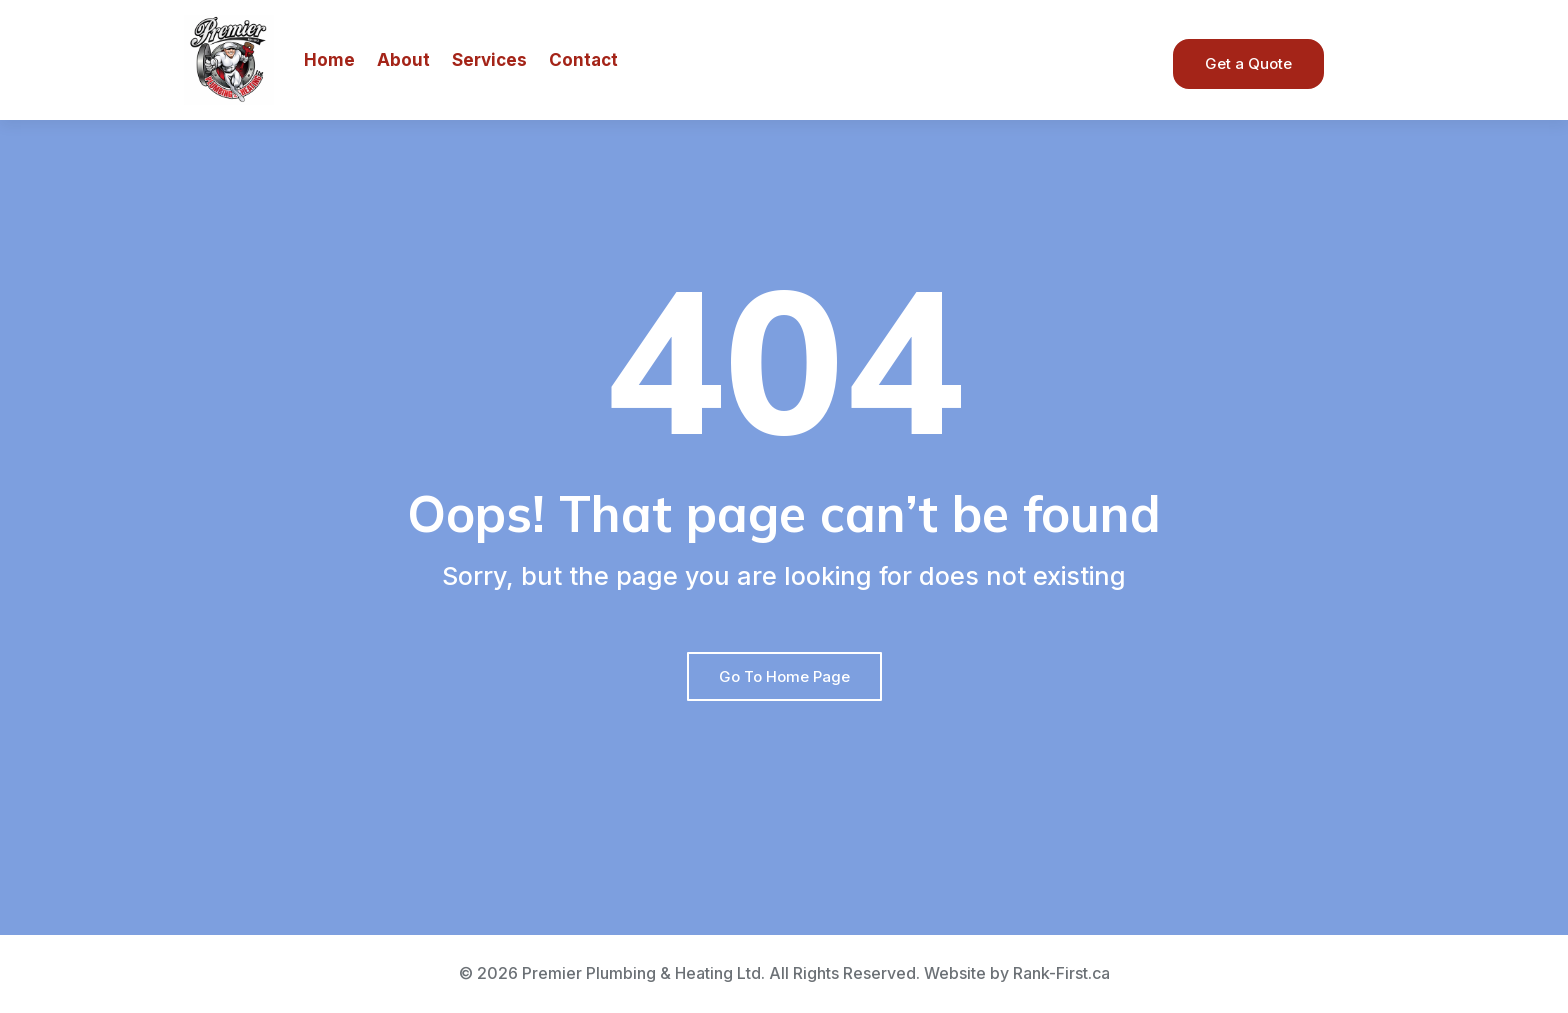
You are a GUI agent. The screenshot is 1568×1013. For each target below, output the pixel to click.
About (403, 60)
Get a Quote (1248, 63)
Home (329, 60)
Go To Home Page (784, 676)
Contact (583, 60)
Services (489, 60)
